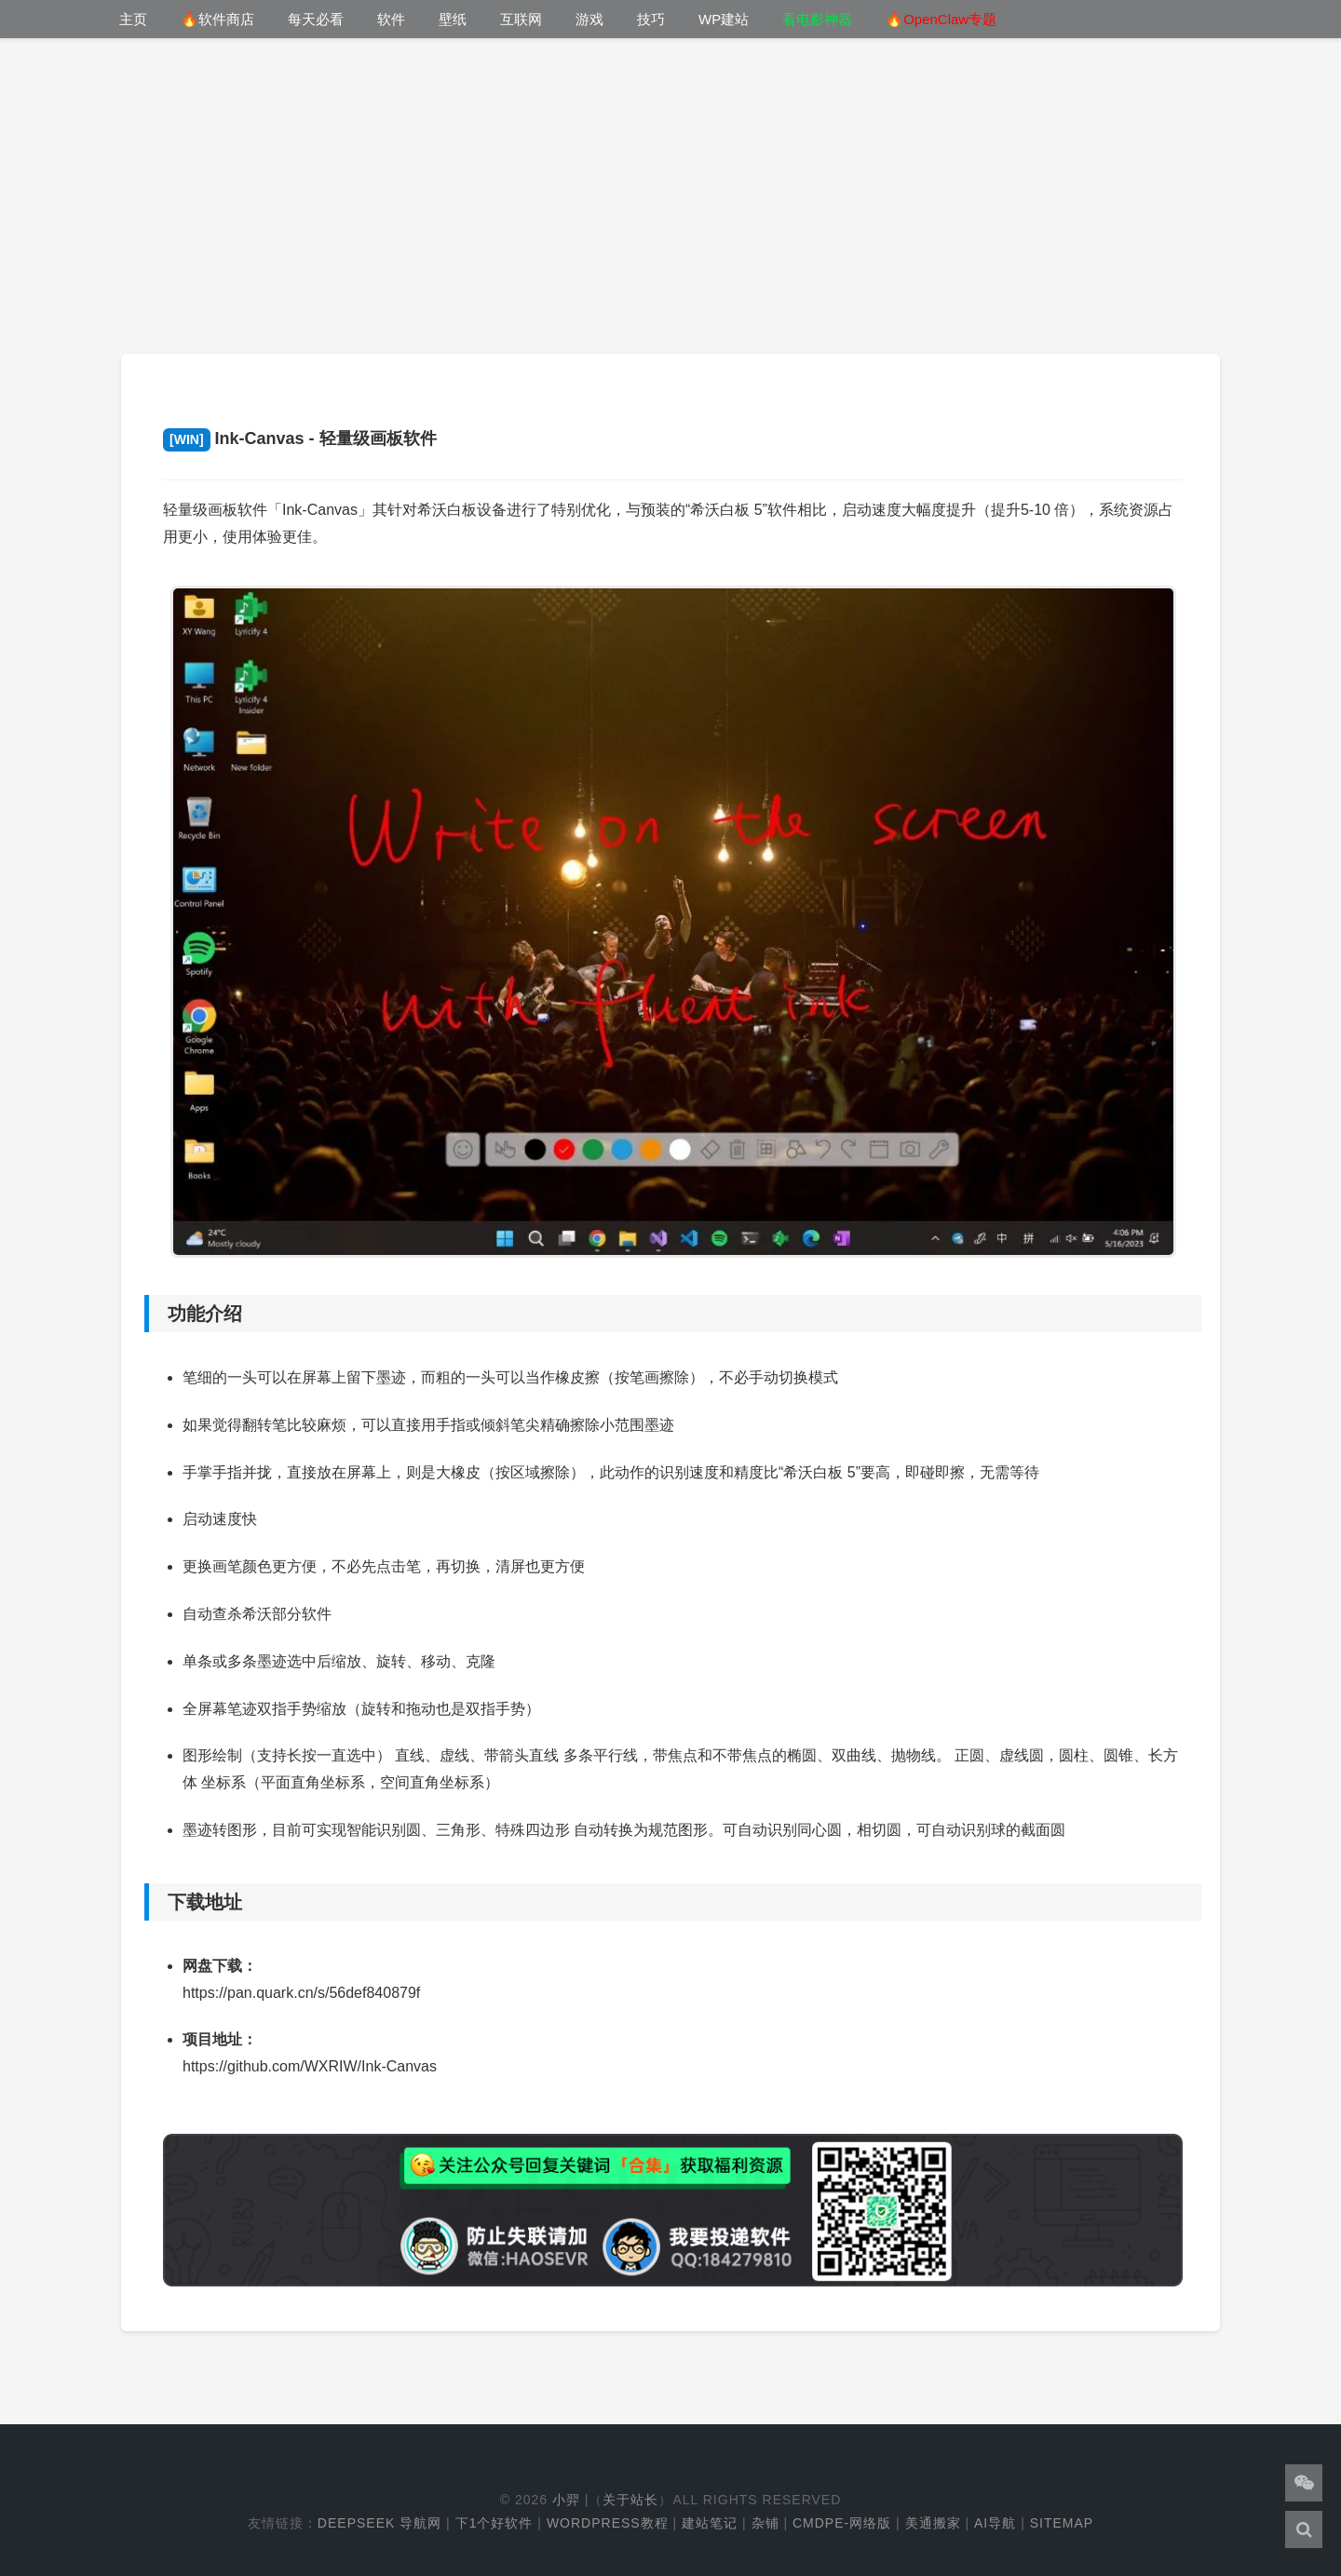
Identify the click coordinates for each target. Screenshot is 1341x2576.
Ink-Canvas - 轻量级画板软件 (300, 438)
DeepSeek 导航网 (379, 2522)
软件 (391, 19)
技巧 (651, 19)
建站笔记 (710, 2522)
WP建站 (723, 19)
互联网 (521, 19)
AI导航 (995, 2522)
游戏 (589, 19)
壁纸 (453, 19)
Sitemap (1061, 2522)
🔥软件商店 (217, 19)
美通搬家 (933, 2522)
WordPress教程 (608, 2522)
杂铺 (765, 2522)
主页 (133, 19)
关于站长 (630, 2499)
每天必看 (316, 19)
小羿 (566, 2499)
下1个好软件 (494, 2522)
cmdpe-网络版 (841, 2522)
